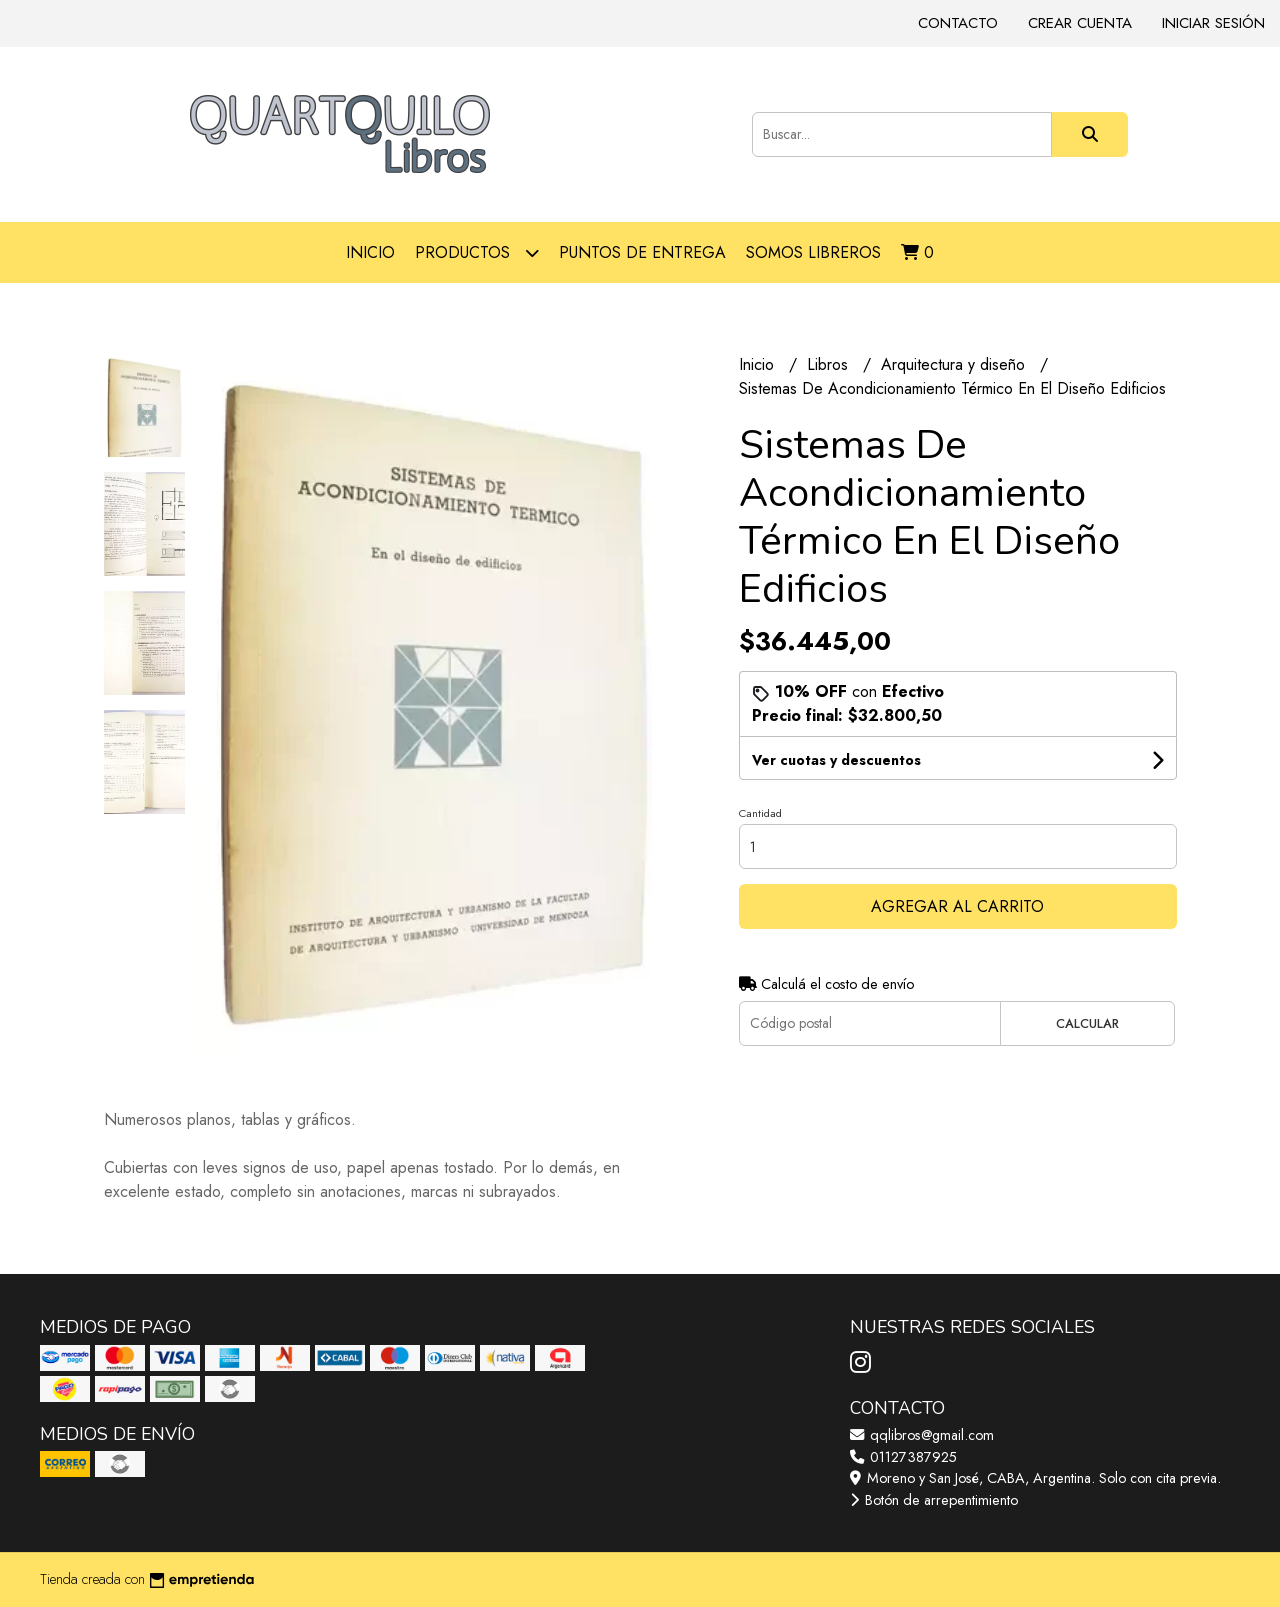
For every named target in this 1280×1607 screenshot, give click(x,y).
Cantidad (760, 813)
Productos (477, 252)
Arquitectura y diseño (955, 364)
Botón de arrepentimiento (934, 1500)
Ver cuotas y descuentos (836, 760)
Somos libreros (813, 252)
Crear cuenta (1080, 23)
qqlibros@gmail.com (922, 1435)
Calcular (1087, 1023)
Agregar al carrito (957, 906)
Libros (830, 364)
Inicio (370, 252)
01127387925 (903, 1457)
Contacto (958, 23)
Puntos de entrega (642, 252)
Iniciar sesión (1213, 23)
